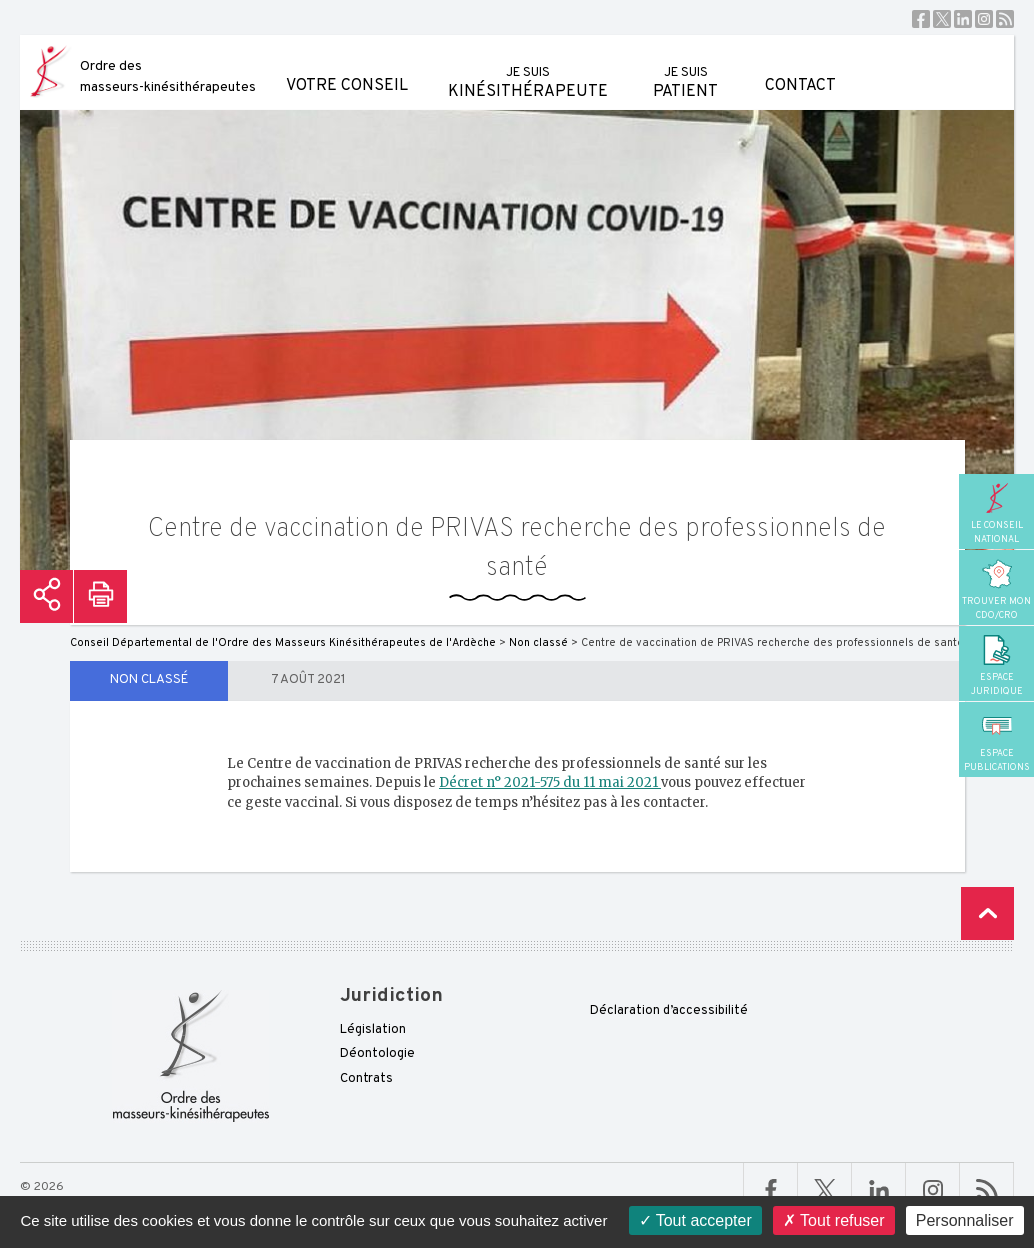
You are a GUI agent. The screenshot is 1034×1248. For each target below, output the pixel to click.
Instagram (984, 19)
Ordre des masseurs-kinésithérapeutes (168, 77)
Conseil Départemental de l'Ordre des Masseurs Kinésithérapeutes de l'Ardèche (283, 643)
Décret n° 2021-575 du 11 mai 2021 (550, 782)
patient (685, 68)
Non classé (149, 680)
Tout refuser (834, 1220)
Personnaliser (965, 1220)
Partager (46, 596)
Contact (800, 65)
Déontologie (377, 1054)
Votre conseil (347, 65)
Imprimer (100, 596)
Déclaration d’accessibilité (669, 1011)
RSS (1005, 19)
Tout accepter (695, 1220)
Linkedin (963, 19)
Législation (373, 1030)
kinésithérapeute (528, 68)
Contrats (366, 1079)
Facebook (921, 19)
